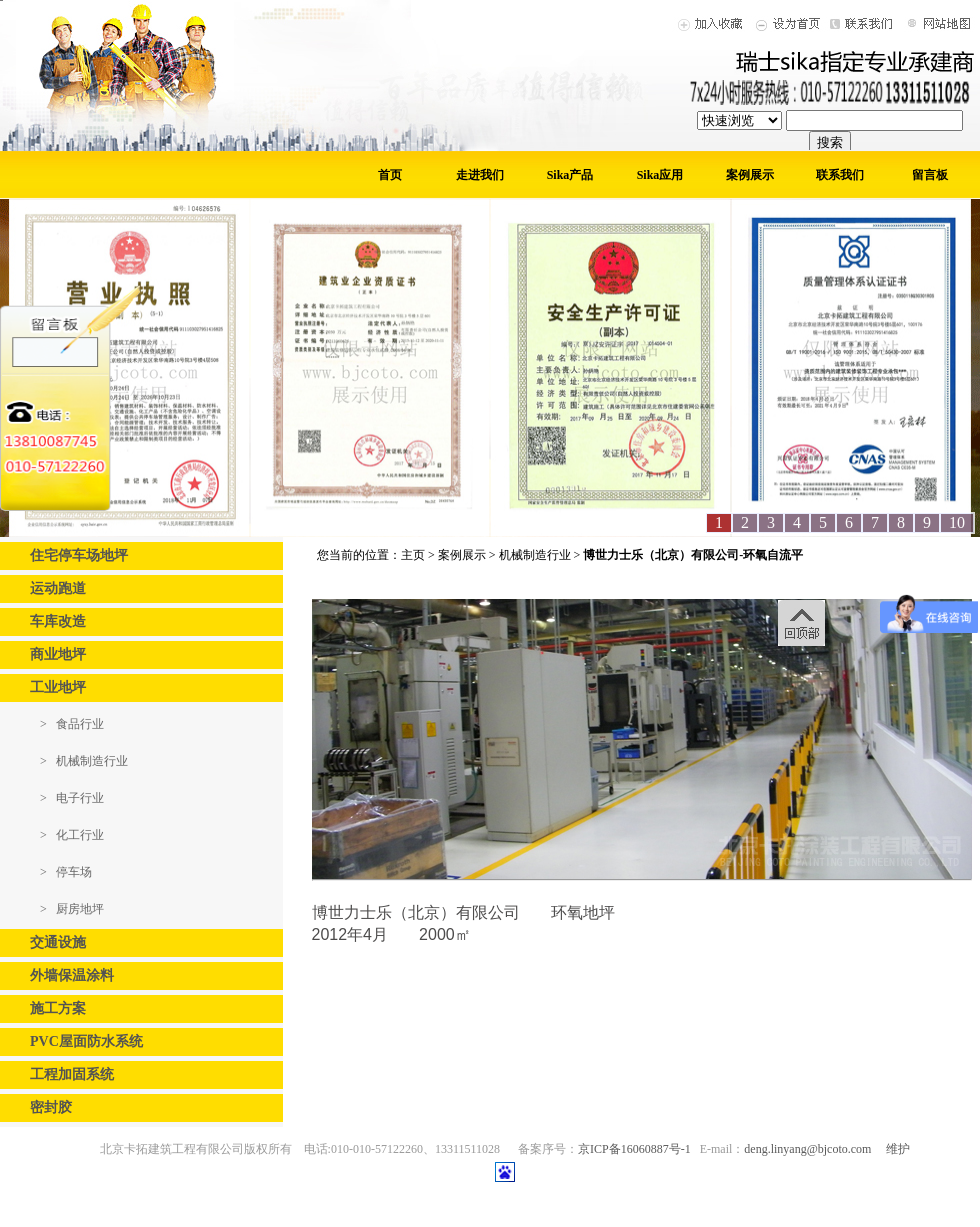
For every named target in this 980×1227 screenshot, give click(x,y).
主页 (413, 555)
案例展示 (750, 175)
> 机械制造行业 (84, 761)
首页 (390, 175)
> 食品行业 (72, 724)
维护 (898, 1149)
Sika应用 (660, 175)
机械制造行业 (535, 555)
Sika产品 (570, 175)
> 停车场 (66, 872)
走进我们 (480, 175)
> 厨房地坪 (72, 909)
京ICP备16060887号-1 (634, 1149)
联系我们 (840, 175)
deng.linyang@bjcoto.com (807, 1149)
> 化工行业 (72, 835)
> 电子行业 (72, 798)
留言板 (930, 175)
